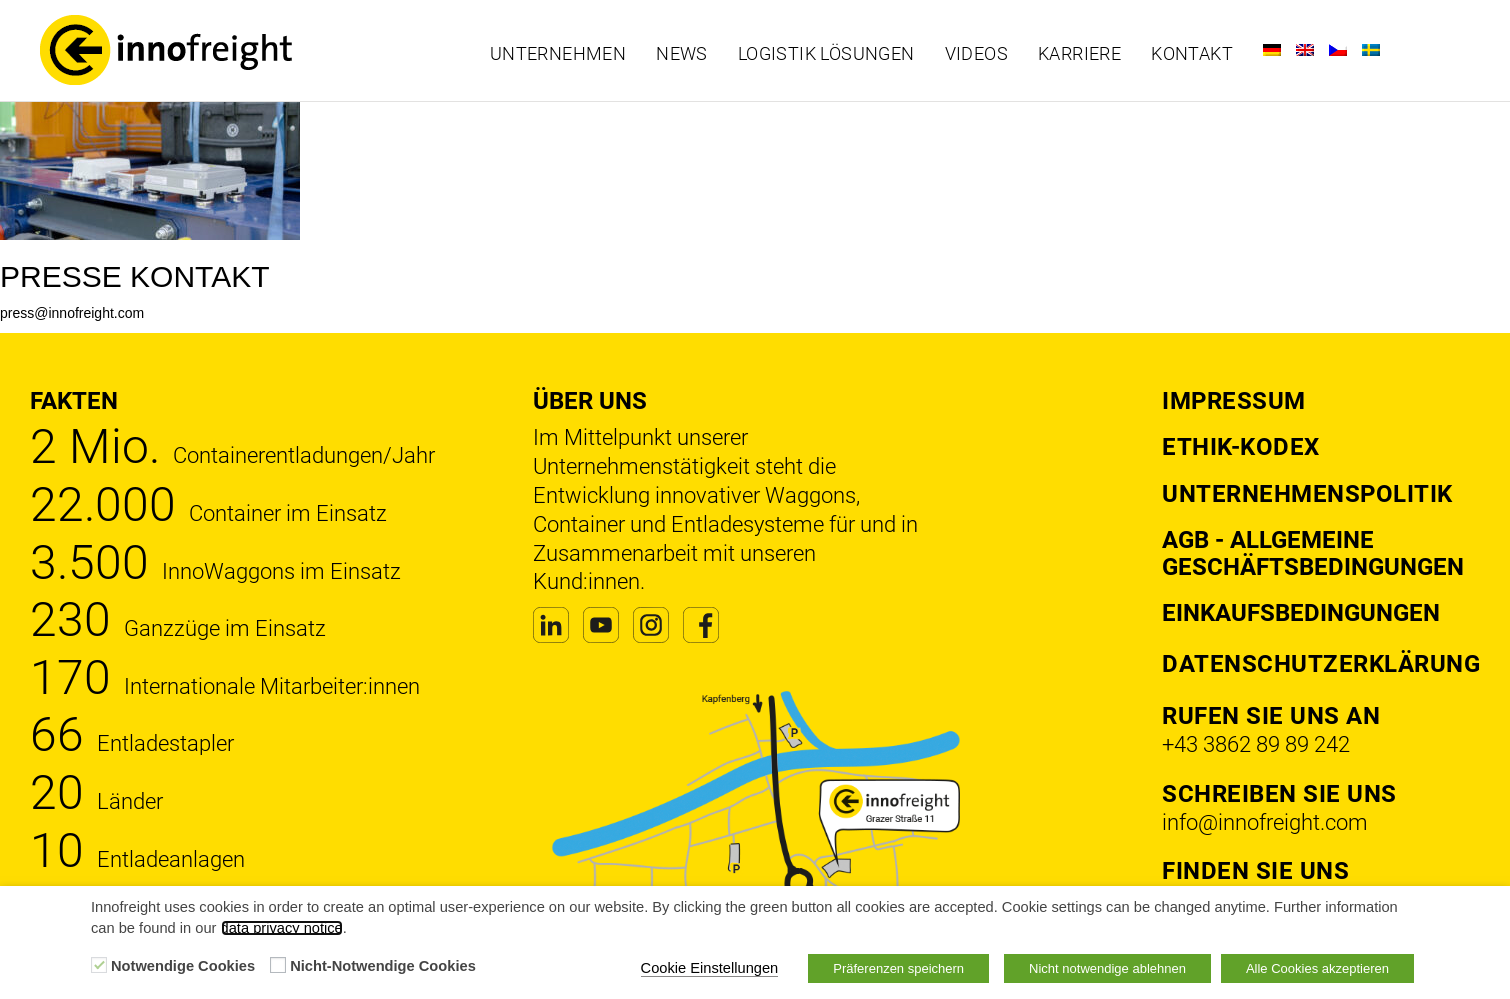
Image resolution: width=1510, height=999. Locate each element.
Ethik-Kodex (1241, 447)
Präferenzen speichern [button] (898, 968)
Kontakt (1192, 54)
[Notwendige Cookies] (99, 965)
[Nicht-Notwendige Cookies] (278, 965)
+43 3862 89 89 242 (1256, 744)
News (682, 54)
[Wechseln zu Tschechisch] (1338, 50)
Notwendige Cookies (183, 966)
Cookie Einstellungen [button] (710, 968)
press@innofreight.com (72, 313)
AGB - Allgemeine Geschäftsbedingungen (1313, 553)
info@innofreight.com (1265, 822)
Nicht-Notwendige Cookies (383, 966)
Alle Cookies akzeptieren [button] (1317, 968)
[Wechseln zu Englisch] (1305, 50)
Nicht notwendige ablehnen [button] (1107, 968)
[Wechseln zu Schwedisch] (1371, 50)
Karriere (1079, 54)
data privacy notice (282, 928)
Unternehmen (558, 54)
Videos (976, 54)
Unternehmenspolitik (1307, 494)
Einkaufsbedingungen (1301, 613)
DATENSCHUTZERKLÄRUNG (1321, 664)
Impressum (1234, 401)
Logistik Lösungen (826, 54)
